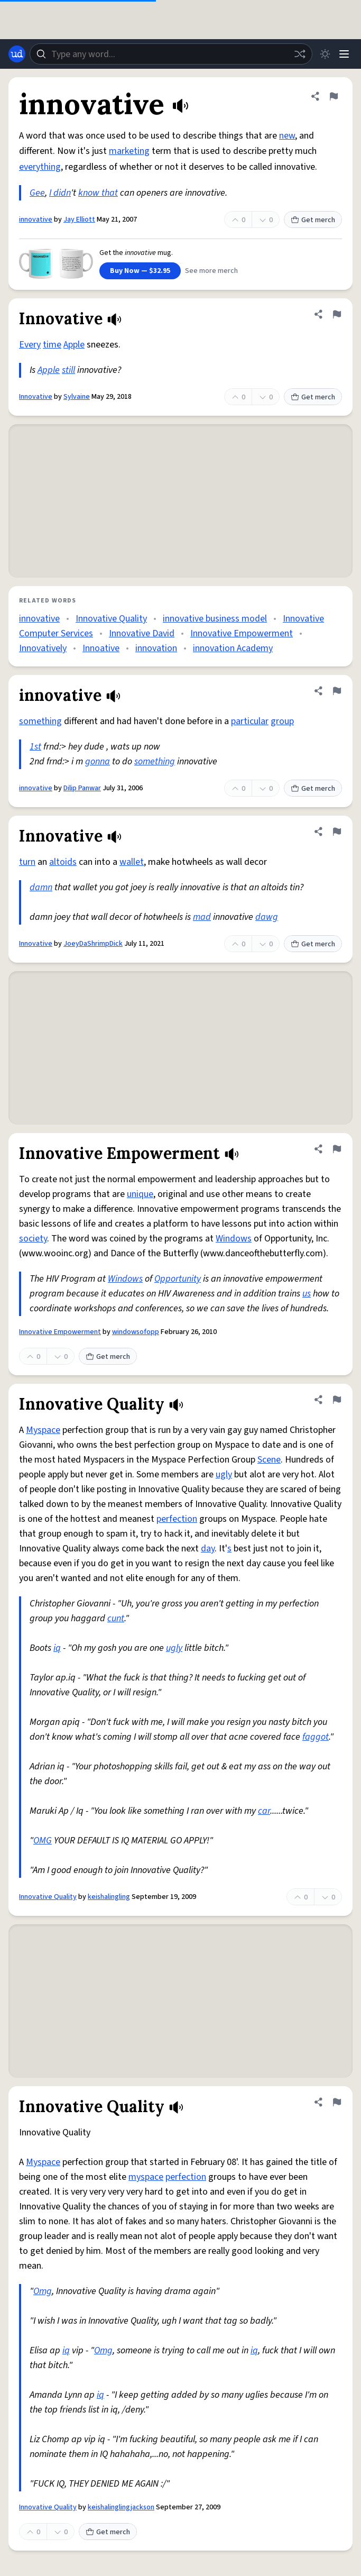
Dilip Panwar (82, 788)
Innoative (100, 648)
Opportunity (177, 1278)
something (40, 721)
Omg (42, 2291)
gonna (97, 761)
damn (41, 887)
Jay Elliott (79, 219)
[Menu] (344, 53)
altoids (63, 862)
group (282, 721)
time (52, 344)
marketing (129, 151)
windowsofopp (135, 1332)
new (287, 135)
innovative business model (215, 618)
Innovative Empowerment (241, 633)
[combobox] (171, 54)
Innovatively (43, 648)
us (306, 1293)
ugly (224, 1474)
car (264, 1810)
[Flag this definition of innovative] (333, 96)
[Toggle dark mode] (325, 53)
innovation (156, 648)
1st (35, 746)
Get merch (313, 220)
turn (27, 862)
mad (202, 917)
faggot (315, 1736)
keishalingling (109, 1897)
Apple (74, 344)
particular (250, 721)
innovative (35, 219)
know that (98, 192)
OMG (42, 1840)
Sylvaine (76, 396)
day (208, 1548)
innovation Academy (233, 648)
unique (140, 1194)
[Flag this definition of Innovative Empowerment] (336, 1148)
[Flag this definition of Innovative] (336, 314)
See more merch (211, 271)
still (68, 370)
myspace (145, 2177)
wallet (131, 862)
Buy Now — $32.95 (140, 271)
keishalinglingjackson (121, 2507)
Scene (269, 1459)
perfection (176, 1518)
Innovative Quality (111, 618)
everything (40, 166)
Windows (234, 1238)
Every (30, 344)
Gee (37, 192)
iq (57, 1648)
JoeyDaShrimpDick (93, 943)
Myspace (43, 1430)
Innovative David (141, 633)
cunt (115, 1618)
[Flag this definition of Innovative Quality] (336, 1399)
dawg (266, 917)
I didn (60, 192)
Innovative (35, 396)
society (33, 1238)
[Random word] (299, 54)
